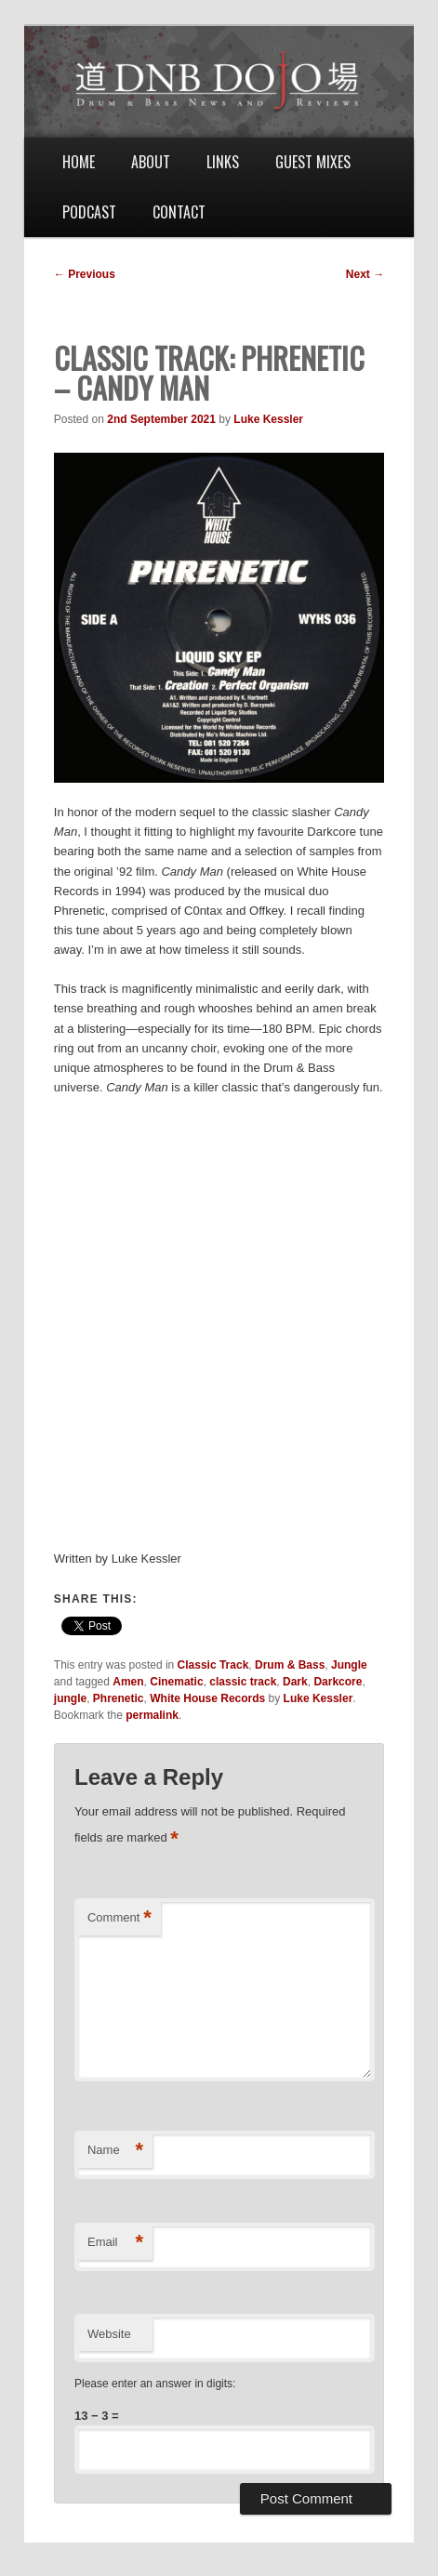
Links (222, 162)
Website (109, 2334)
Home (78, 162)
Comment (119, 1918)
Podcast (89, 212)
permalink (152, 1715)
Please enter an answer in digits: (154, 2383)
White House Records (207, 1698)
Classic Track (213, 1664)
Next (365, 274)
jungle (70, 1698)
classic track (242, 1681)
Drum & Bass (290, 1664)
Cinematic (176, 1681)
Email (115, 2242)
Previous (84, 274)
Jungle (349, 1664)
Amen (128, 1681)
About (150, 162)
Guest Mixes (313, 162)
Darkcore (337, 1681)
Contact (179, 212)
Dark (295, 1681)
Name (115, 2150)
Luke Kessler (268, 419)
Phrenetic (118, 1698)
